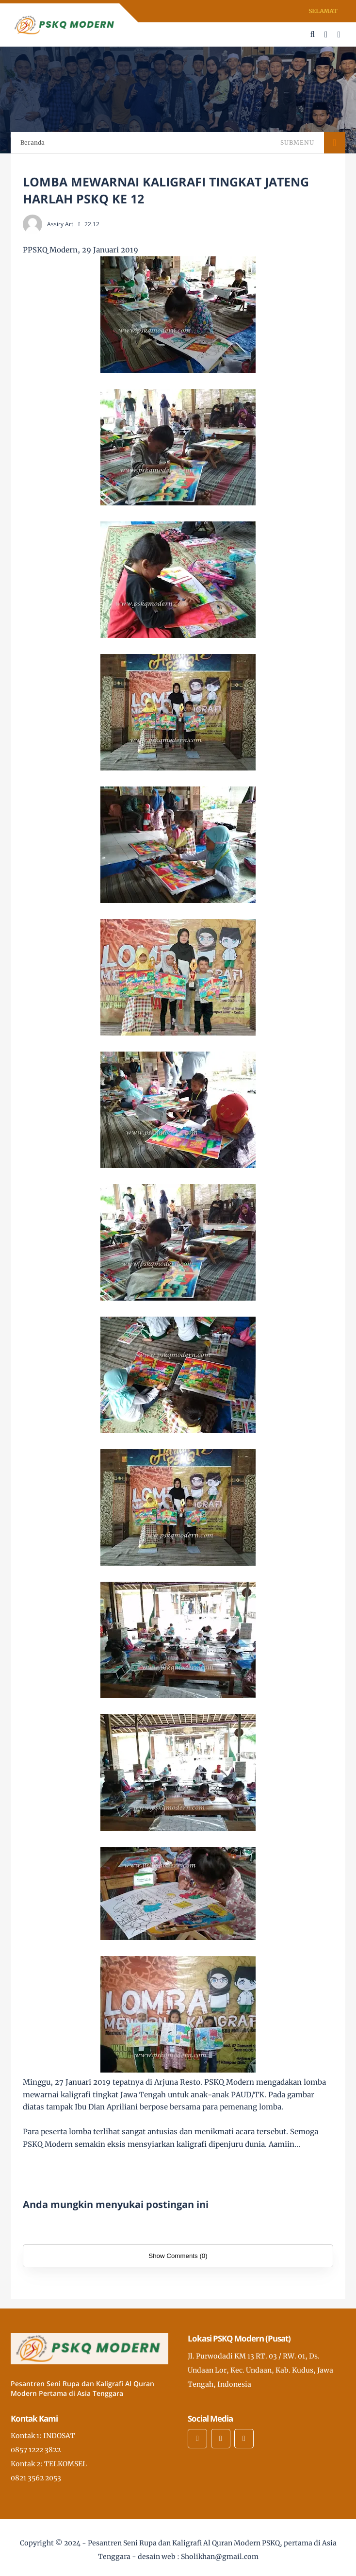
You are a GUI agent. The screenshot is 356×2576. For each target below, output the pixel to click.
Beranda (32, 142)
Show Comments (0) (177, 2255)
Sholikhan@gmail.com (220, 2556)
